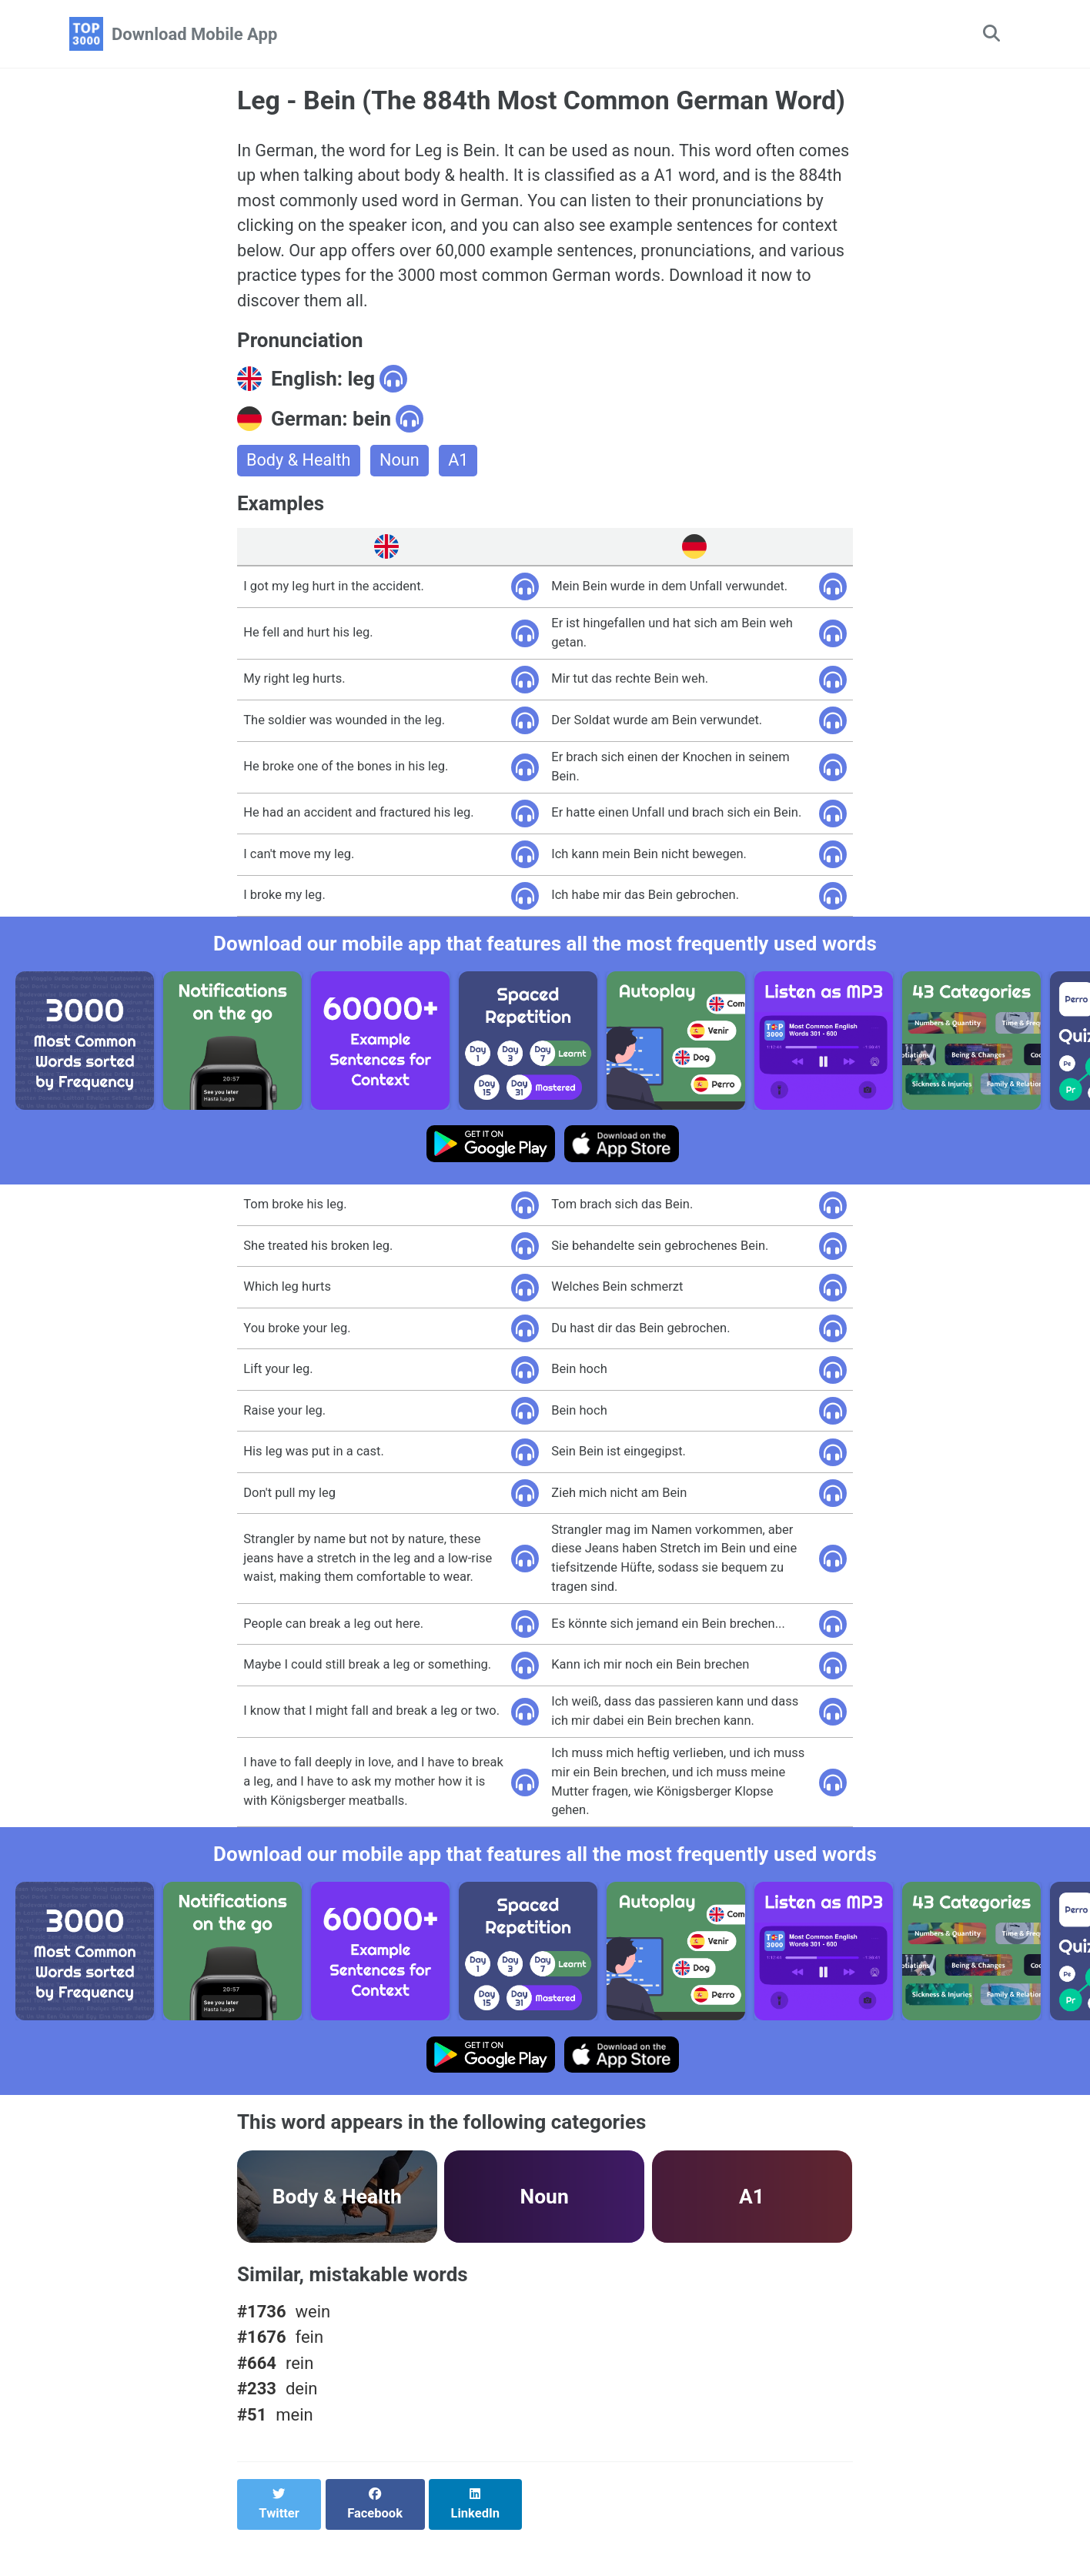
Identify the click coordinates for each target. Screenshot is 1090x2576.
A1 (460, 496)
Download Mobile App (194, 34)
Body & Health (299, 496)
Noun (401, 496)
